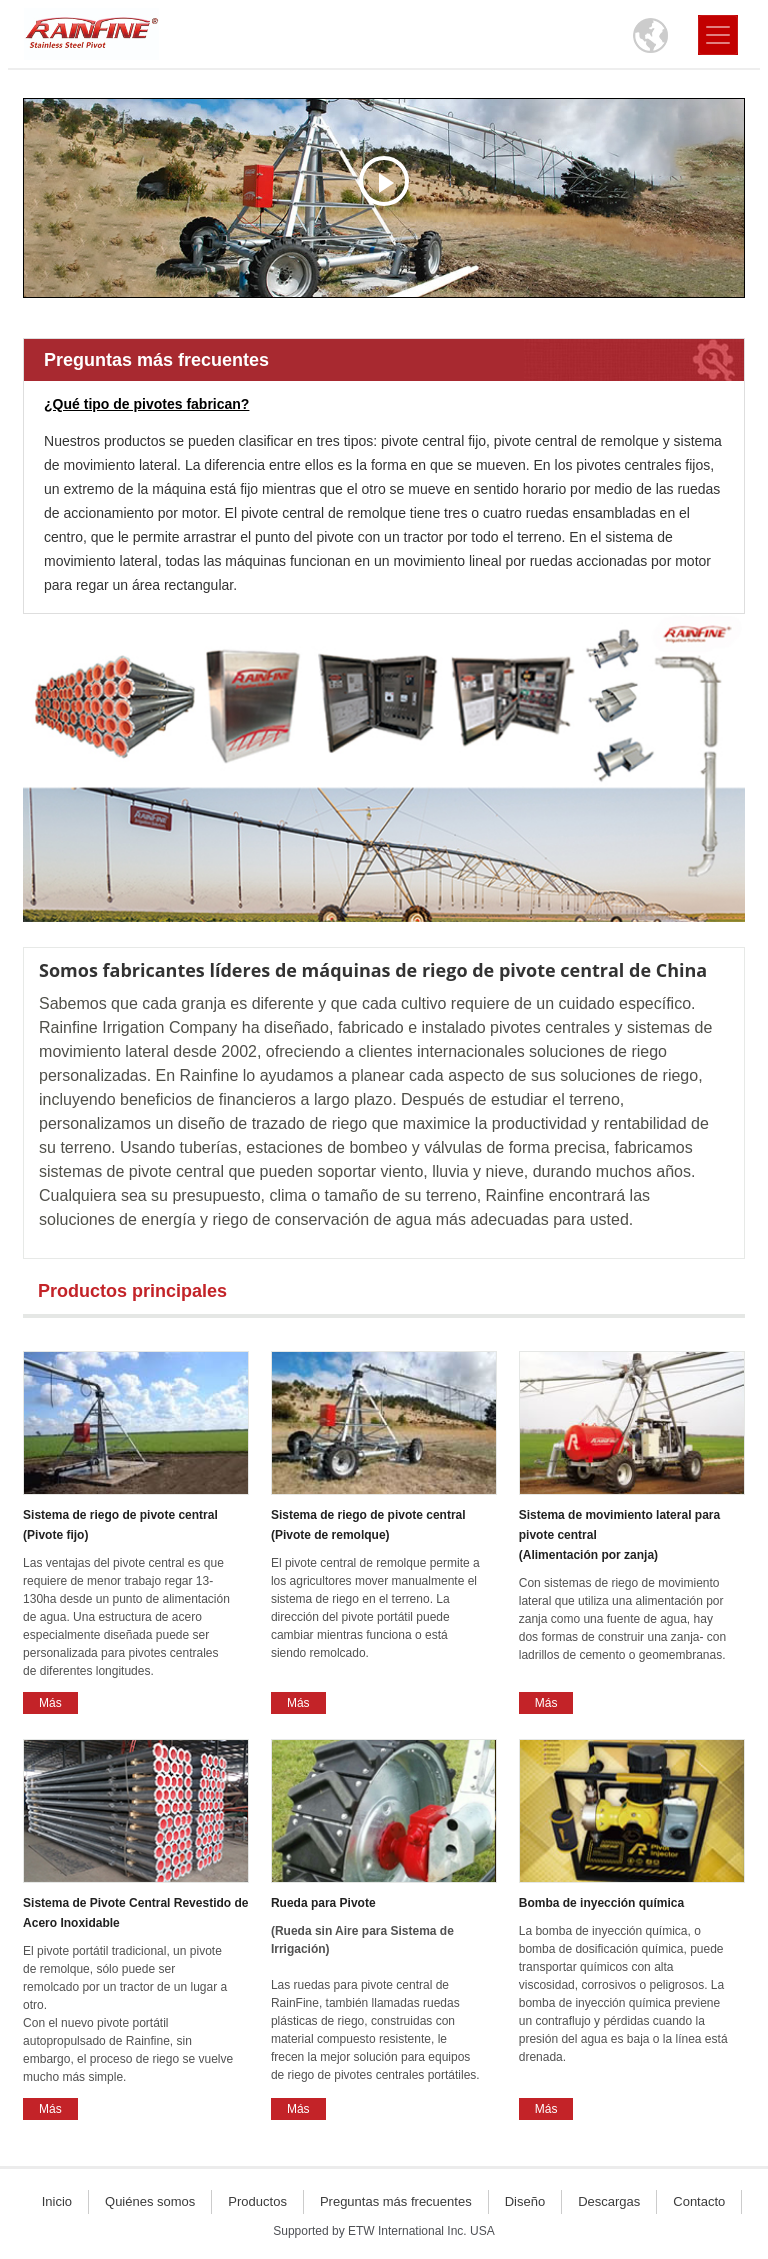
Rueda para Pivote (384, 1931)
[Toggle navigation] (718, 35)
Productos (257, 2201)
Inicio (57, 2201)
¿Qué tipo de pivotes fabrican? (146, 404)
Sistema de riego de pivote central (136, 1526)
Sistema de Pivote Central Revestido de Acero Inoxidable (135, 1913)
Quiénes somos (150, 2201)
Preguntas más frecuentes (156, 360)
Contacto (699, 2201)
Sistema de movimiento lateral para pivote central (632, 1536)
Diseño (525, 2201)
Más (50, 1703)
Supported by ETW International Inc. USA (383, 2231)
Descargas (609, 2201)
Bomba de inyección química (601, 1903)
